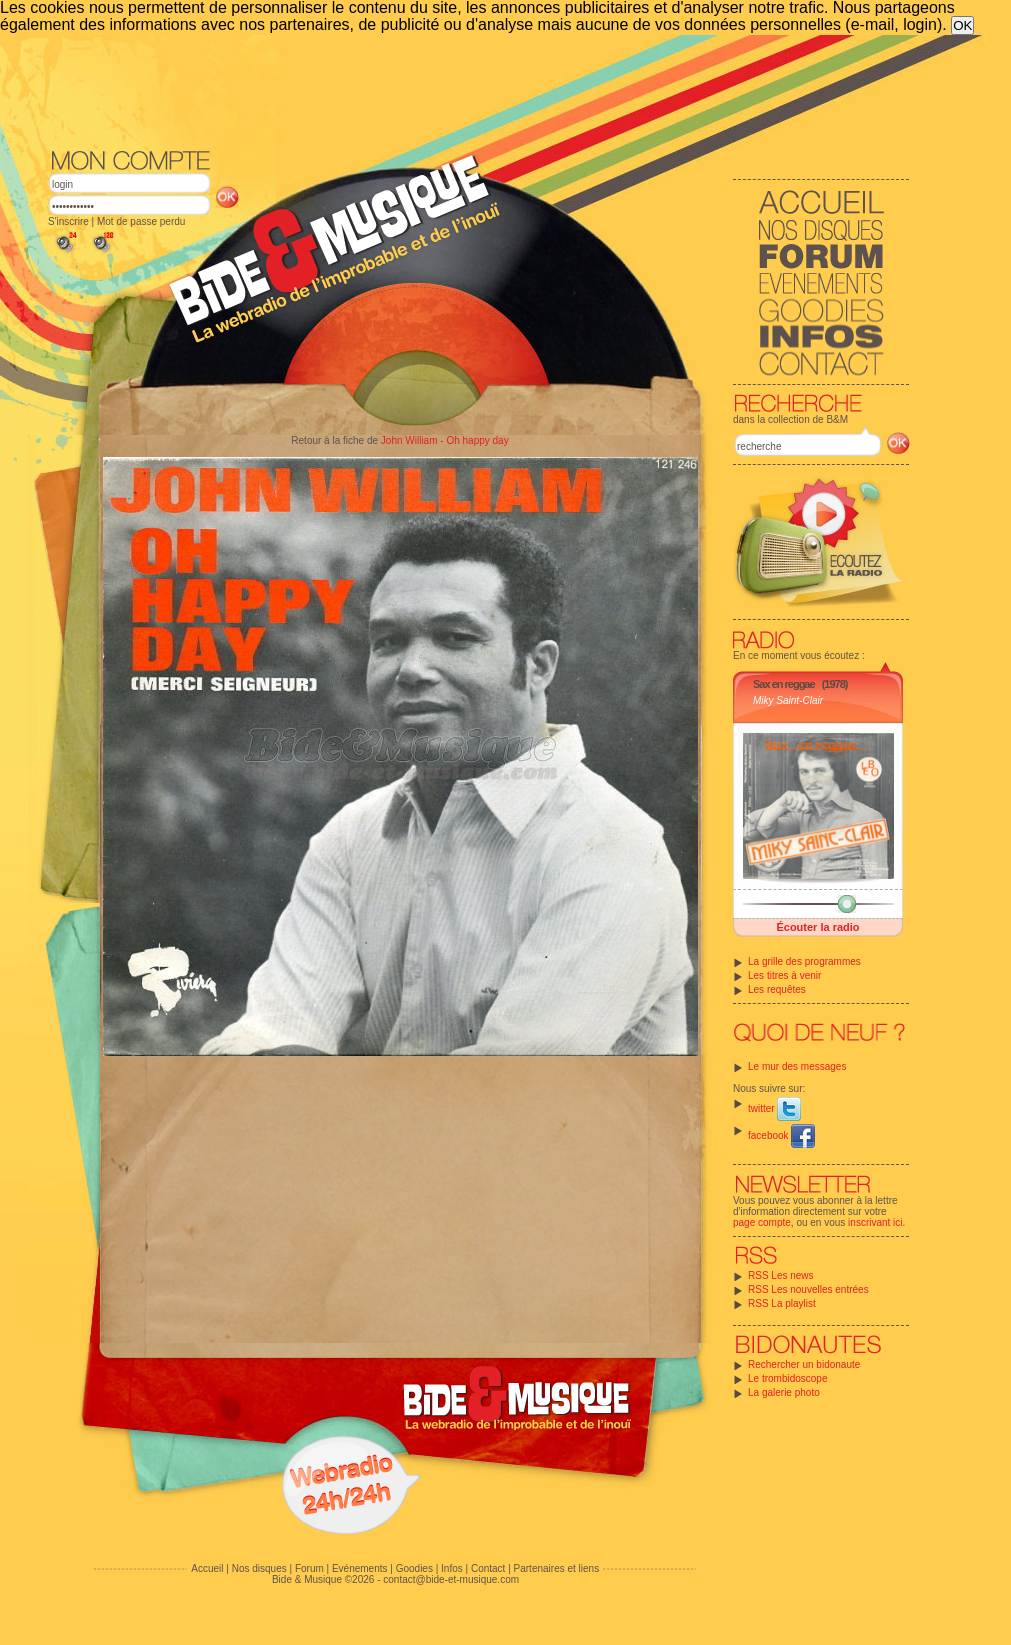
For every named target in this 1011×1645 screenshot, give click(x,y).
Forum (309, 1568)
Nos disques (259, 1568)
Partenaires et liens (557, 1568)
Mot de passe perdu (141, 221)
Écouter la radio (817, 927)
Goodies (414, 1568)
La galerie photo (784, 1392)
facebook (781, 1135)
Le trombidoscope (788, 1378)
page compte (762, 1222)
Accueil (207, 1568)
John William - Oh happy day (445, 440)
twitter (774, 1108)
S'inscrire (68, 221)
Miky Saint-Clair (788, 700)
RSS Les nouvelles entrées (808, 1289)
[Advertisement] (479, 90)
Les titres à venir (784, 975)
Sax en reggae (784, 684)
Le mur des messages (797, 1066)
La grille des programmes (804, 961)
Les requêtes (777, 989)
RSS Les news (781, 1275)
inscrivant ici (875, 1222)
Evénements (360, 1568)
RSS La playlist (782, 1303)
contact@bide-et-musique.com (451, 1579)
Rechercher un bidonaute (804, 1364)
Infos (452, 1568)
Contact (488, 1568)
